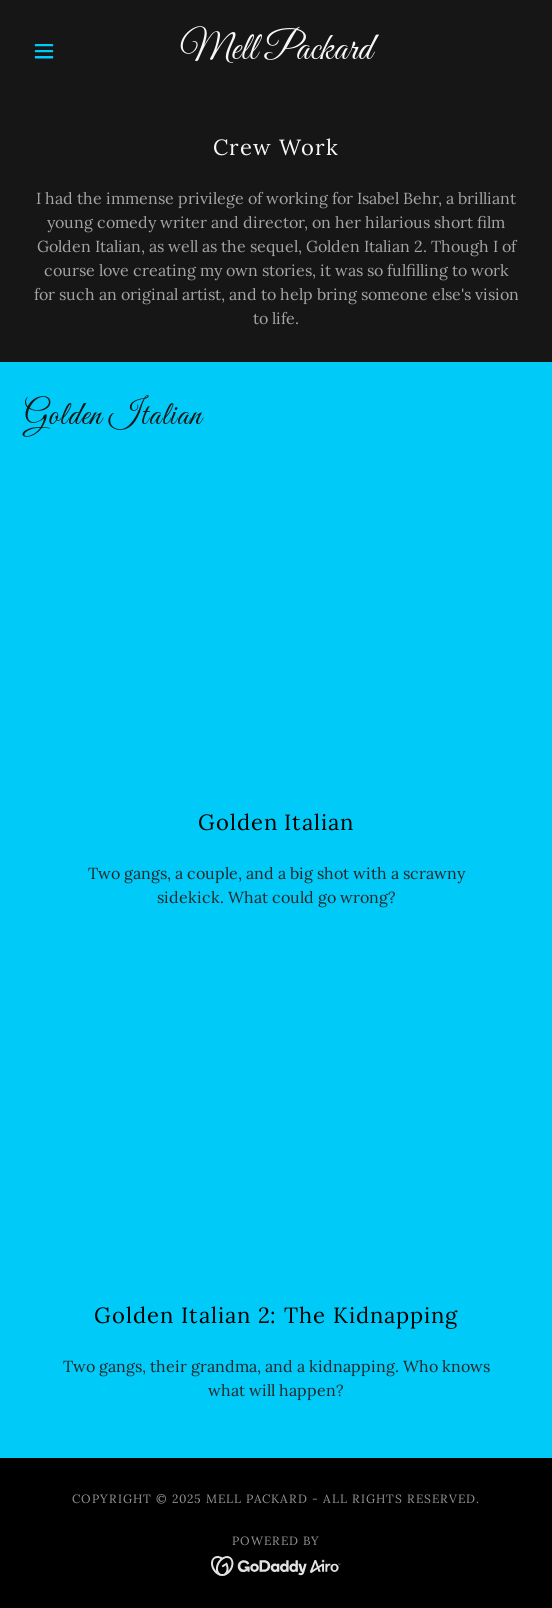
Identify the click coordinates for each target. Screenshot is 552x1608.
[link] (276, 51)
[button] (62, 51)
